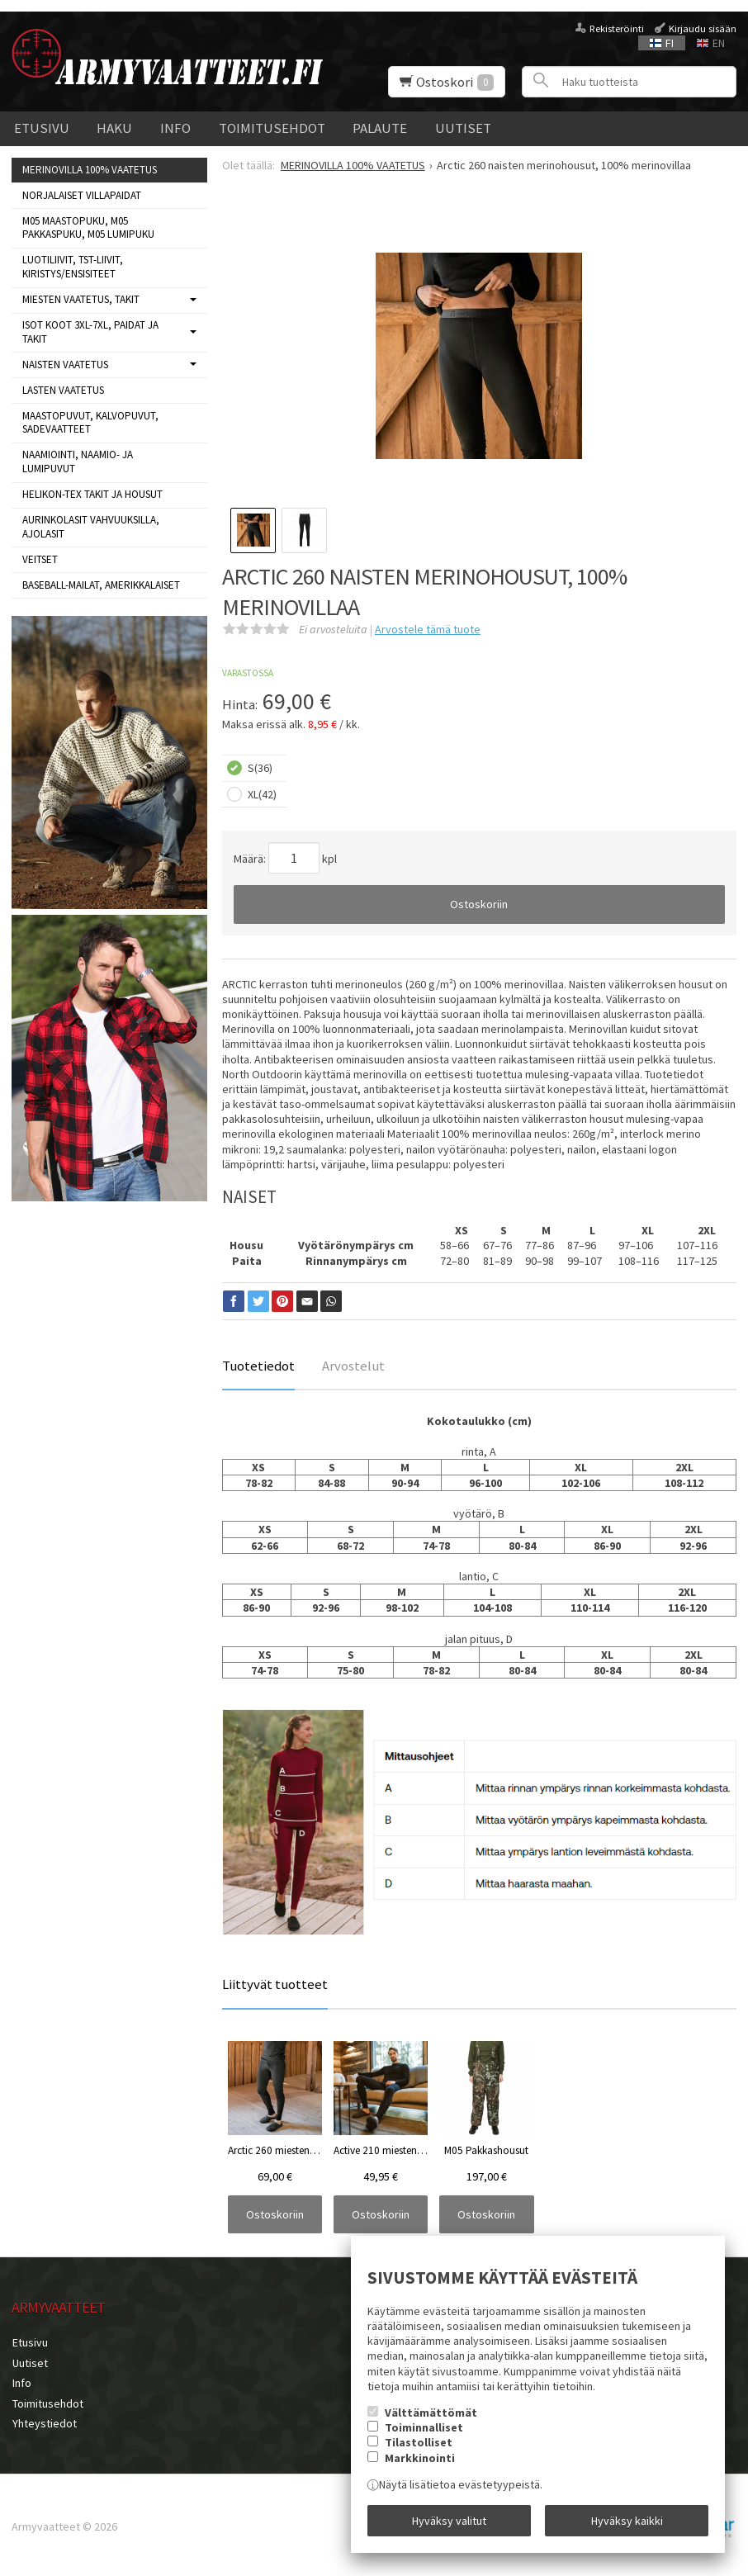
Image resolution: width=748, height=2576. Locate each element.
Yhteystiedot (44, 2420)
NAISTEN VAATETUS (65, 365)
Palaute (380, 128)
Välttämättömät (431, 2413)
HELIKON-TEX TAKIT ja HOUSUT (92, 494)
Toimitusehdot (272, 128)
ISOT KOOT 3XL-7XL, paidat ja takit (90, 332)
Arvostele (428, 629)
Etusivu (41, 128)
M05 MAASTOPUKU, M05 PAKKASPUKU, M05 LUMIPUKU (88, 228)
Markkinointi (420, 2458)
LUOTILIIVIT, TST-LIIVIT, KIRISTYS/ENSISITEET (72, 267)
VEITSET (40, 559)
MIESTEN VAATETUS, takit (81, 299)
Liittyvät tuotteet (275, 1984)
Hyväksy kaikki (627, 2520)
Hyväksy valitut (449, 2520)
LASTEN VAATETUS (63, 390)
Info (175, 128)
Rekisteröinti (616, 28)
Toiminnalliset (424, 2428)
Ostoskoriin (479, 904)
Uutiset (463, 128)
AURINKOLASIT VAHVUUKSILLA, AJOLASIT (90, 527)
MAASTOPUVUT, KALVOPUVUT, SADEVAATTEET (90, 423)
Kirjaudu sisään (702, 28)
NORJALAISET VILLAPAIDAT (81, 195)
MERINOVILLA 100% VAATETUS (89, 170)
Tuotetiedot (258, 1366)
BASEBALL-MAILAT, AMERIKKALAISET (101, 585)
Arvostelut (353, 1366)
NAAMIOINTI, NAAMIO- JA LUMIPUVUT (77, 461)
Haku (114, 128)
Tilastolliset (418, 2443)
